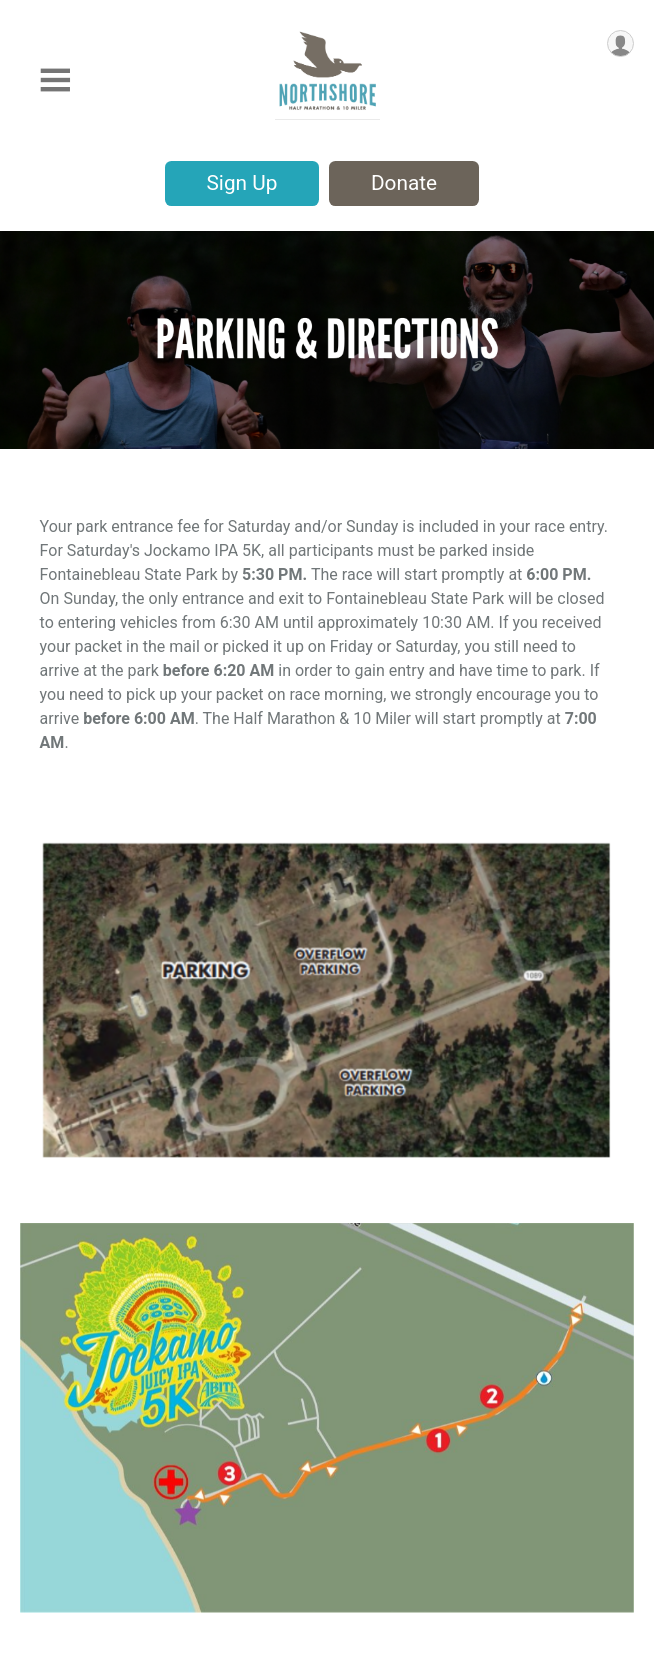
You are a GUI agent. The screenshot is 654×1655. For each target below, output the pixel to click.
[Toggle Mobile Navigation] (55, 80)
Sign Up (242, 183)
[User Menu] (620, 43)
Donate (404, 183)
